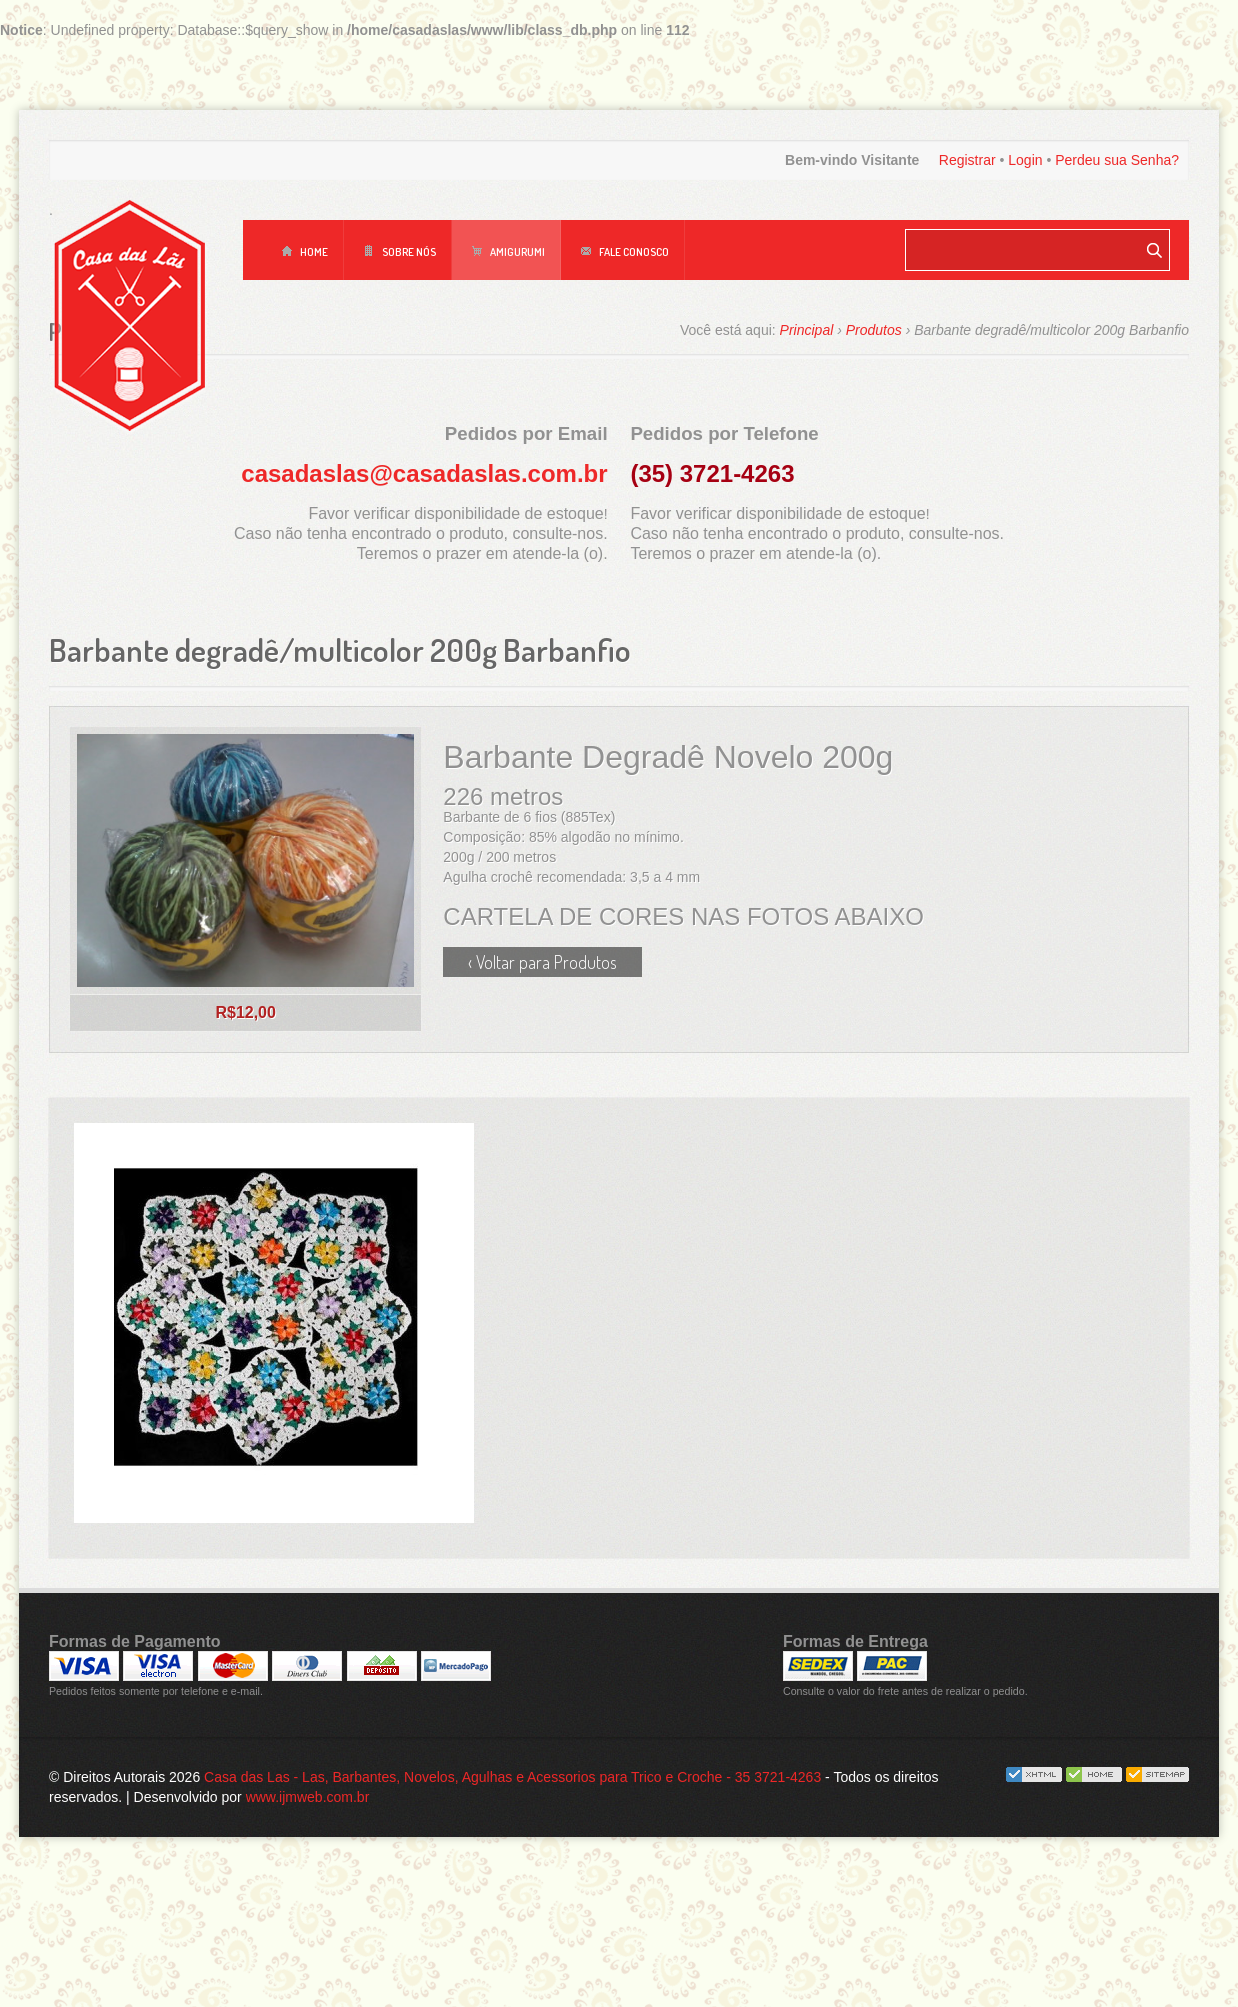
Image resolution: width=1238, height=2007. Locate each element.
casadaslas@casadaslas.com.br (424, 473)
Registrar (967, 160)
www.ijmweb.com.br (308, 1917)
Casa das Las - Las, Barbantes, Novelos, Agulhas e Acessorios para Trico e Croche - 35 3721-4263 (512, 1897)
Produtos (874, 330)
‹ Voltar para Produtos (542, 962)
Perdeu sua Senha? (1117, 160)
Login (1025, 160)
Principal (807, 330)
